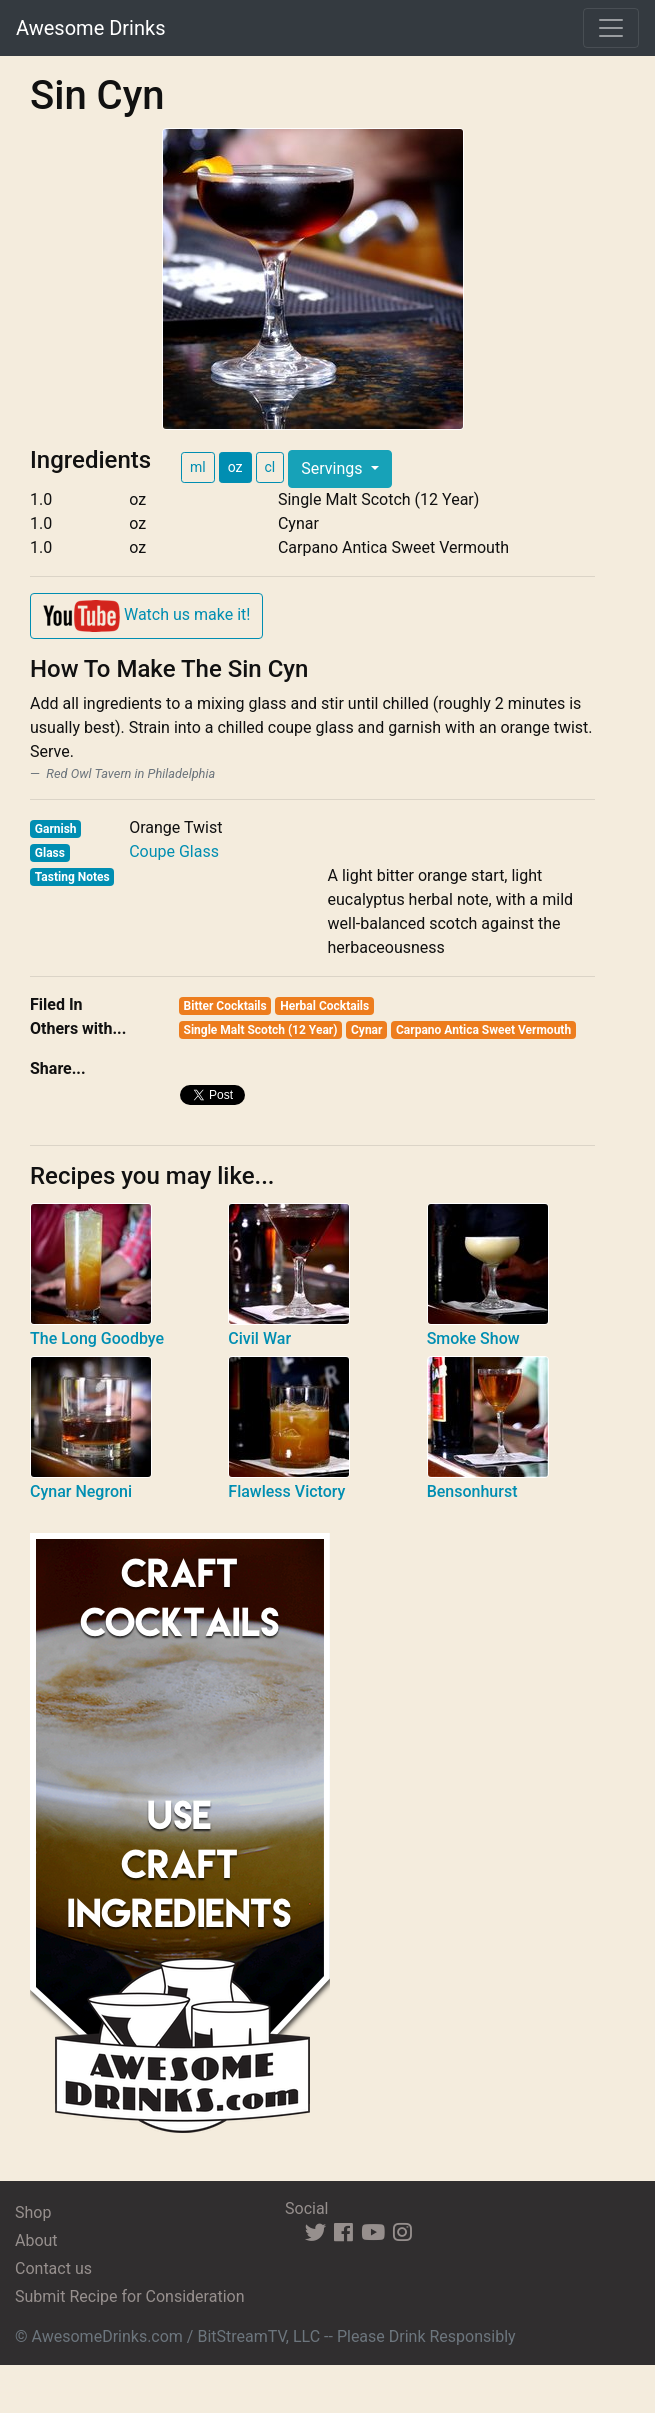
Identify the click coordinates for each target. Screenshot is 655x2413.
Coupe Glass (174, 851)
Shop (33, 2212)
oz (235, 467)
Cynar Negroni (81, 1491)
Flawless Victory (286, 1491)
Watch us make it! (146, 616)
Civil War (259, 1338)
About (36, 2240)
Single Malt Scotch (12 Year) (261, 1030)
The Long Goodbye (97, 1338)
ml (198, 467)
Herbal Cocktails (324, 1006)
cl (270, 467)
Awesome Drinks (90, 28)
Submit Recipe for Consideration (129, 2296)
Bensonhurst (472, 1491)
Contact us (53, 2268)
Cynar (366, 1030)
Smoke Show (473, 1338)
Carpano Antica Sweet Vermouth (483, 1030)
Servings (333, 468)
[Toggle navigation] (611, 28)
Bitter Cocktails (225, 1006)
